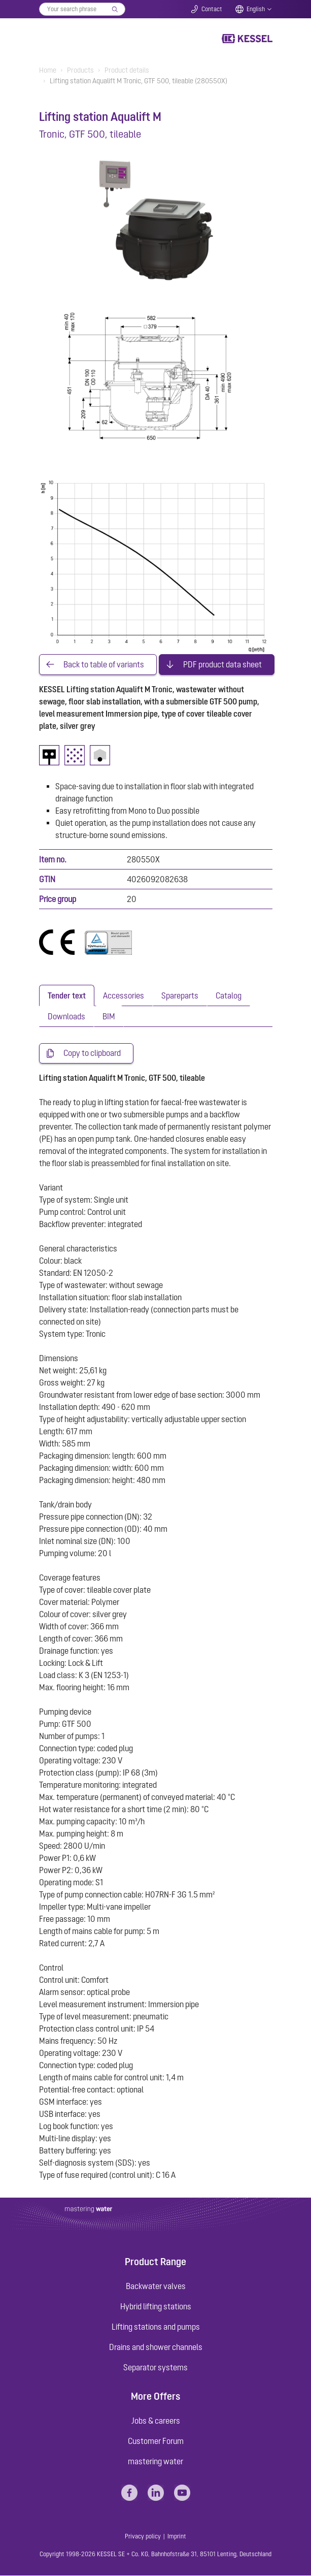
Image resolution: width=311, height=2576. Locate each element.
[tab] (66, 996)
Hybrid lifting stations (155, 2306)
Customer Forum (156, 2441)
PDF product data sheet (222, 664)
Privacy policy (143, 2536)
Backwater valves (156, 2286)
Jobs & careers (155, 2421)
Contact (211, 9)
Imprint (176, 2536)
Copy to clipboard (92, 1053)
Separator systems (155, 2367)
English (256, 9)
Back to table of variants (103, 664)
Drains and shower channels (155, 2347)
